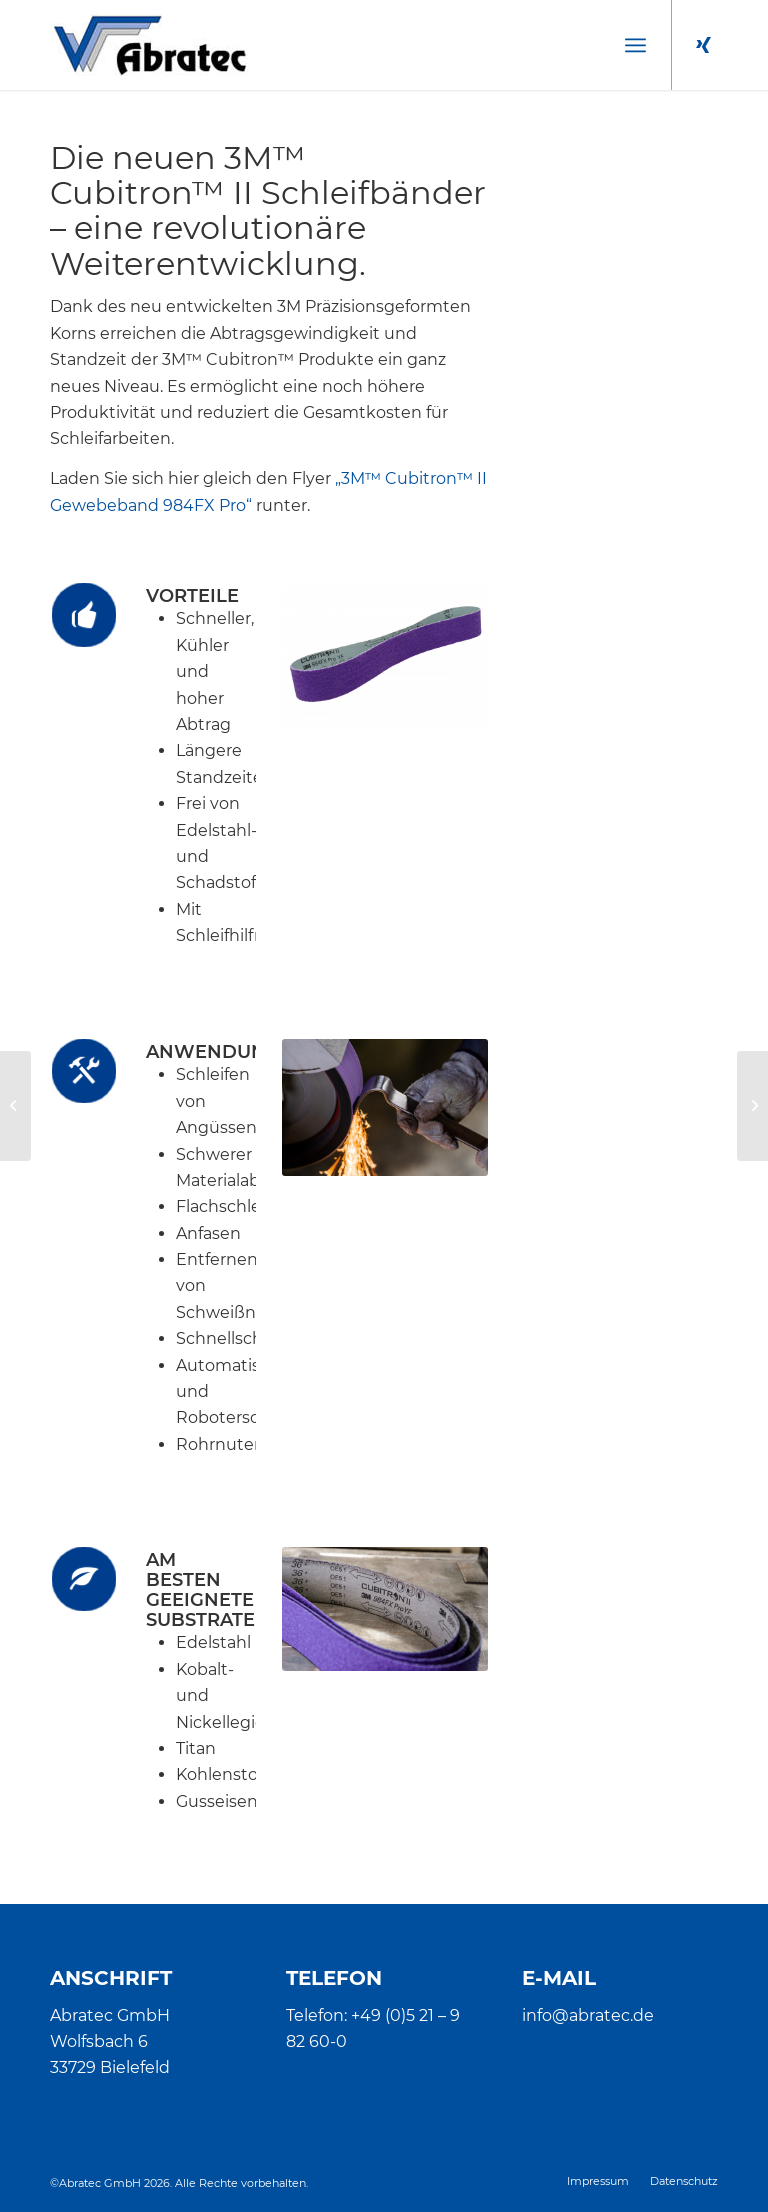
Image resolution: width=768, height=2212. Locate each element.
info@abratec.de (588, 2015)
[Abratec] (149, 45)
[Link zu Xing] (703, 45)
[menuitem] (635, 45)
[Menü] (635, 45)
